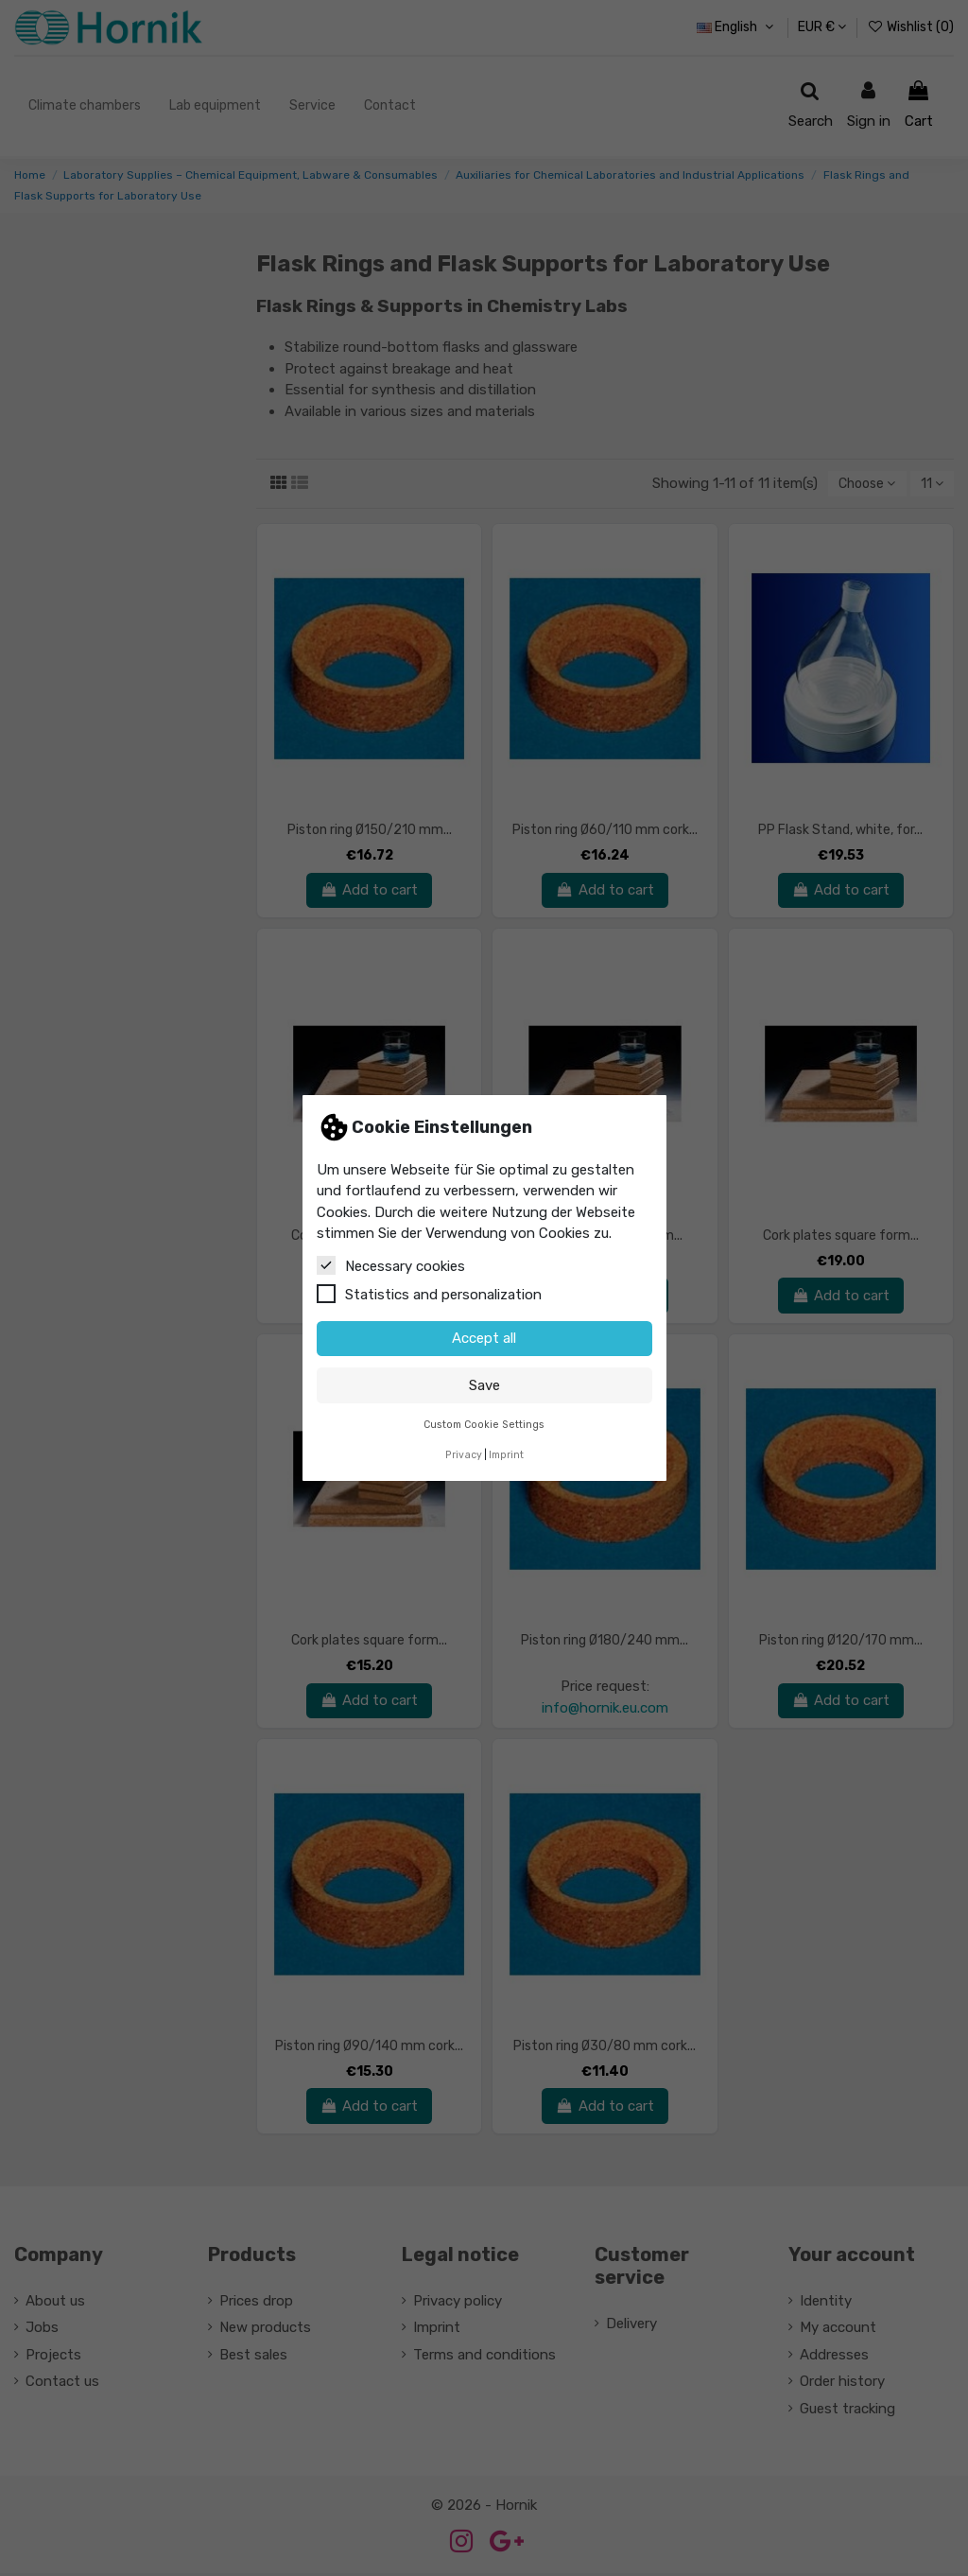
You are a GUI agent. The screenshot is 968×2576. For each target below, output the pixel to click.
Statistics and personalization (429, 1293)
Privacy (463, 1455)
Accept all (484, 1338)
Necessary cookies (391, 1265)
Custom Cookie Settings (484, 1425)
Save (484, 1385)
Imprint (506, 1455)
